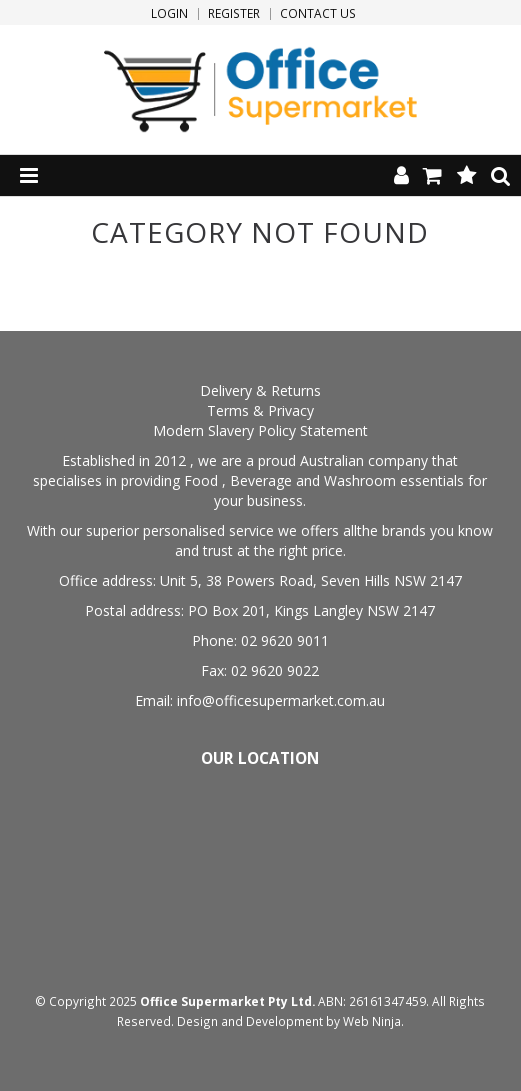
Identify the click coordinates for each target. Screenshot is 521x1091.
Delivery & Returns (260, 390)
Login (169, 14)
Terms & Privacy (260, 410)
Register (234, 14)
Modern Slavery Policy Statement (260, 430)
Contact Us (318, 14)
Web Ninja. (373, 1021)
